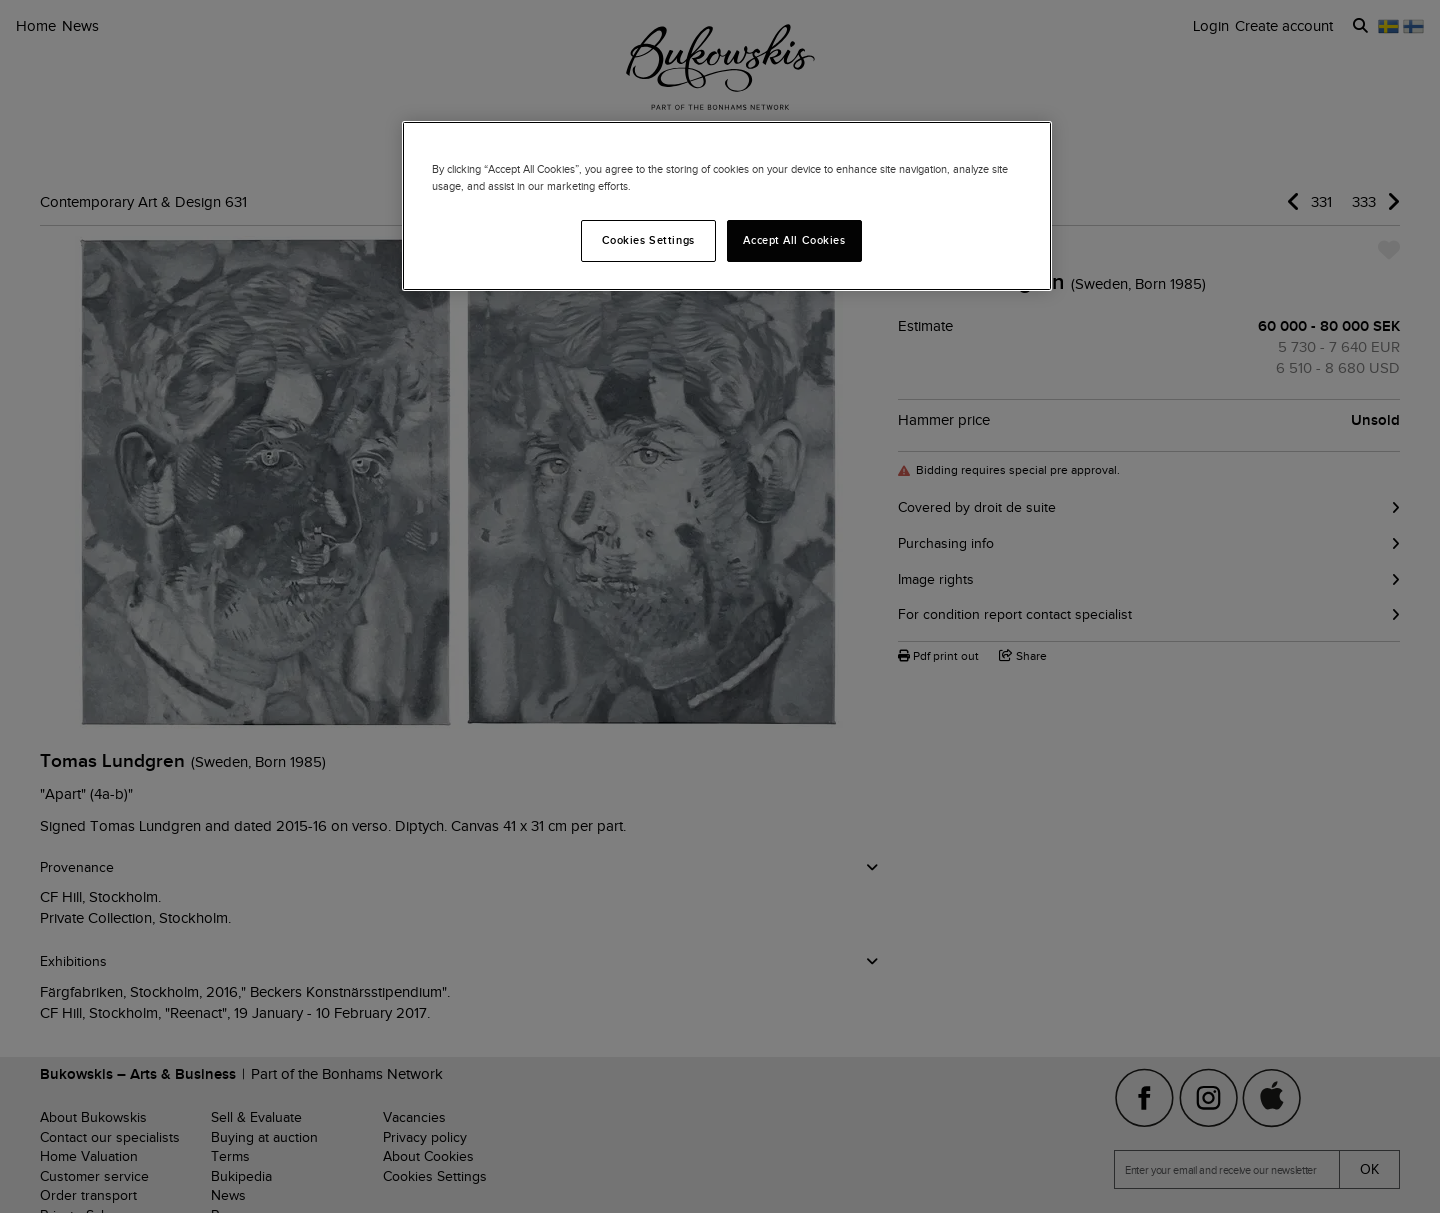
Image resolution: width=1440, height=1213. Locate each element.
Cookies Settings (648, 240)
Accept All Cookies (794, 240)
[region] (727, 206)
